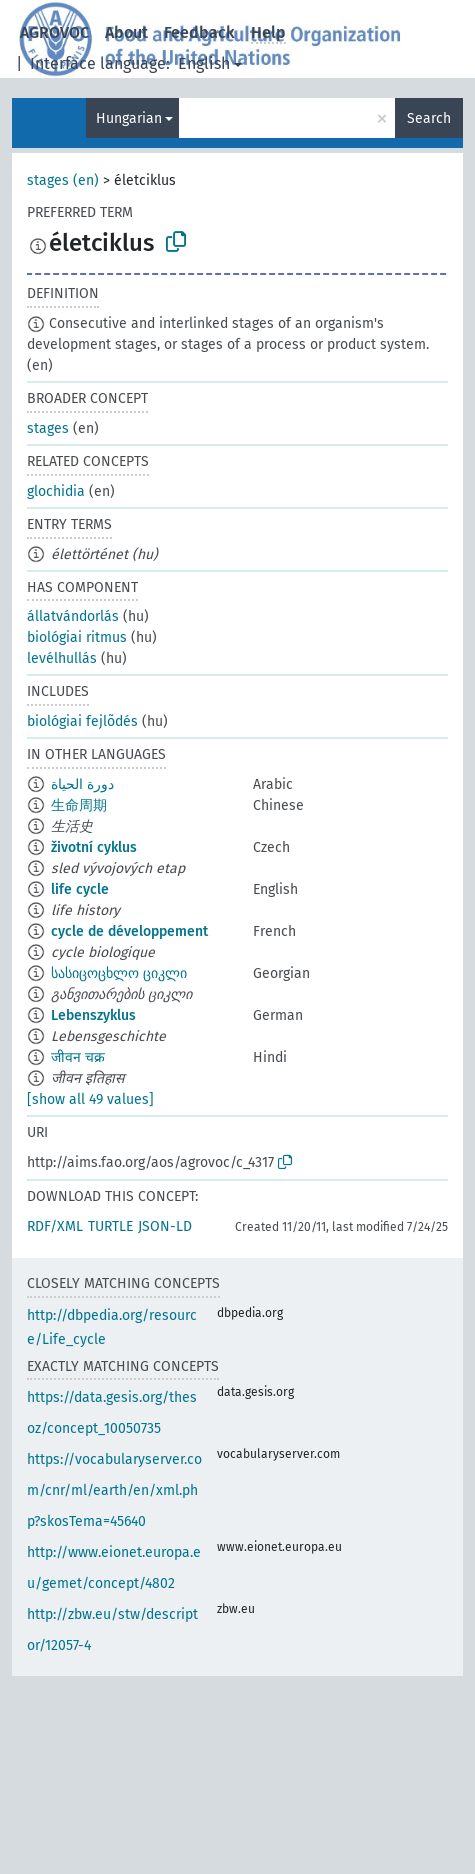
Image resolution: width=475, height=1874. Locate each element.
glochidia (56, 491)
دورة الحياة (82, 784)
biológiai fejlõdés (82, 721)
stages (48, 428)
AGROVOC (54, 32)
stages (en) (63, 180)
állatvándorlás (73, 616)
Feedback (199, 32)
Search (429, 118)
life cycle (80, 889)
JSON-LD (165, 1226)
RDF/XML (55, 1226)
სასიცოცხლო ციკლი (119, 973)
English (204, 63)
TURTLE (110, 1226)
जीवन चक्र (78, 1057)
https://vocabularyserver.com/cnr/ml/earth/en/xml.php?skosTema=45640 (114, 1490)
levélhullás (62, 658)
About (126, 32)
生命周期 (79, 805)
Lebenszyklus (93, 1015)
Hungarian (129, 118)
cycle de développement (129, 931)
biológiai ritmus (77, 637)
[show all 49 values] (90, 1099)
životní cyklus (94, 847)
